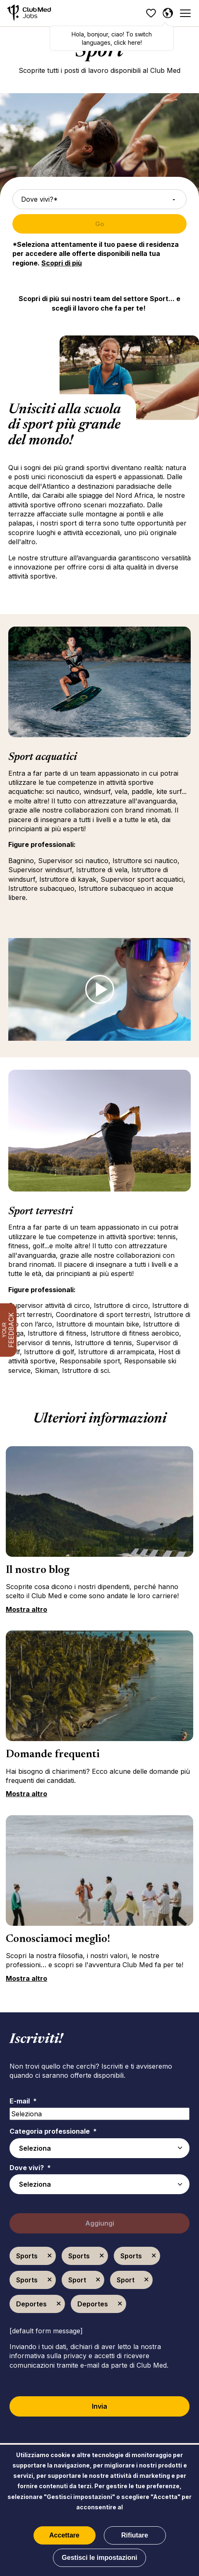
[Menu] (185, 13)
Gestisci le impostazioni (99, 2557)
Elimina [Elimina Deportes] (59, 2304)
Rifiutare (134, 2535)
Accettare (64, 2535)
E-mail (23, 2101)
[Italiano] (167, 13)
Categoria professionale (53, 2131)
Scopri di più (61, 263)
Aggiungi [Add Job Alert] (99, 2223)
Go (99, 224)
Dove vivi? (30, 2167)
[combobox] (99, 2184)
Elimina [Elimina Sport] (98, 2280)
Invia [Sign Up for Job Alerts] (99, 2406)
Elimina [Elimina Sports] (49, 2256)
